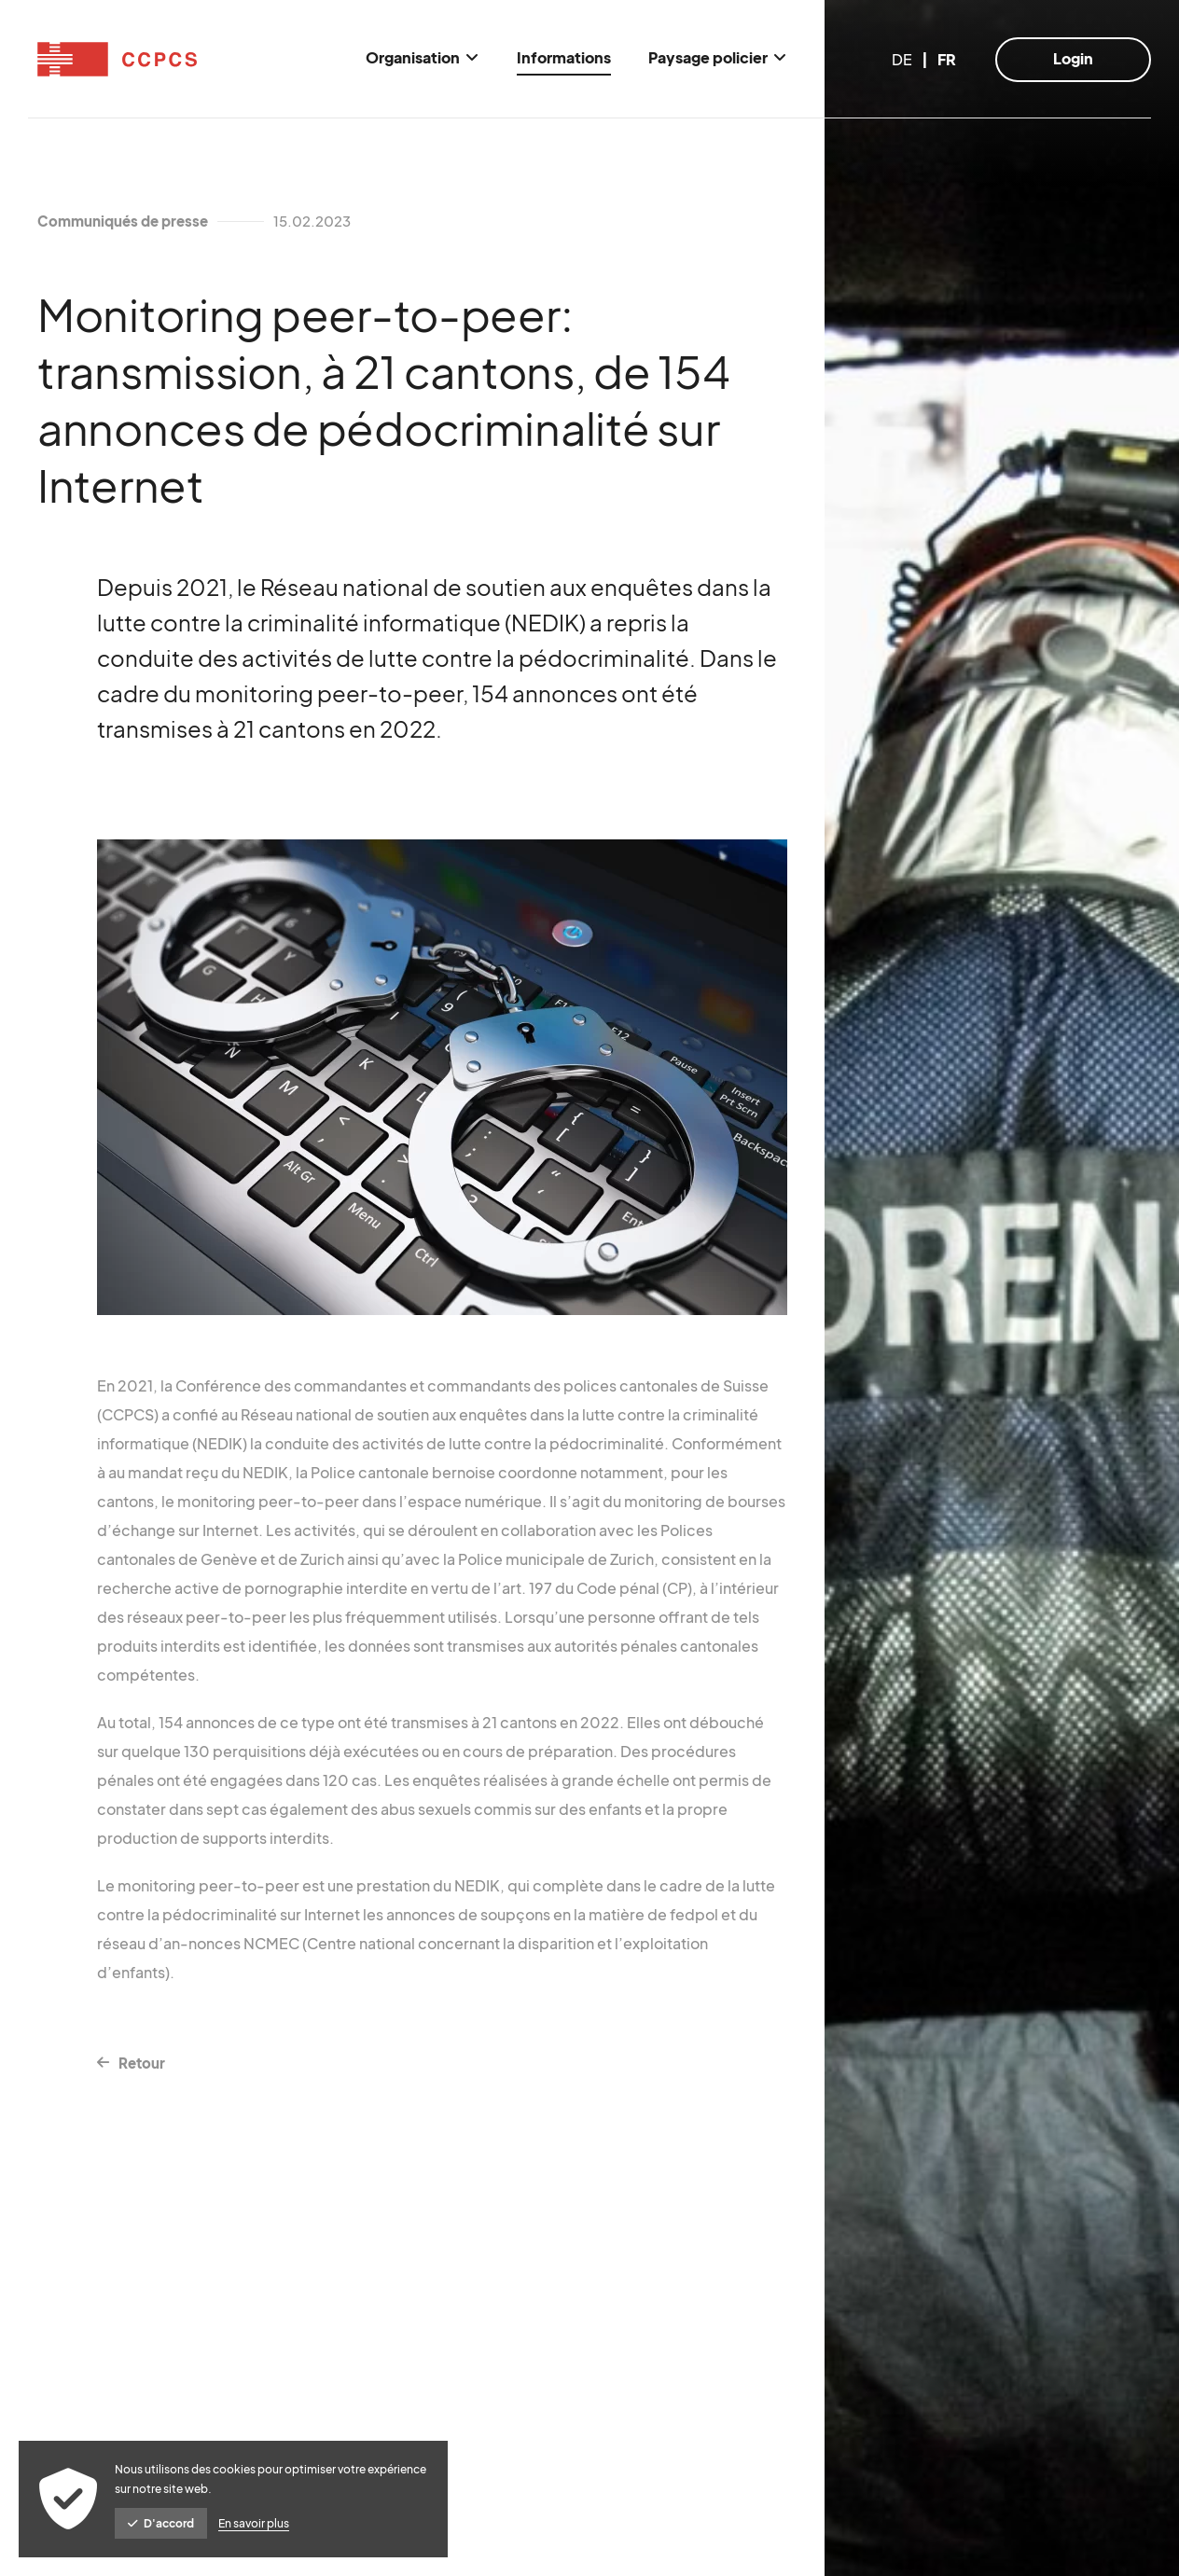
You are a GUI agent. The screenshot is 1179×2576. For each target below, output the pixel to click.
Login (1073, 58)
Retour (141, 2062)
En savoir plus (253, 2523)
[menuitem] (422, 59)
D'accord (161, 2523)
